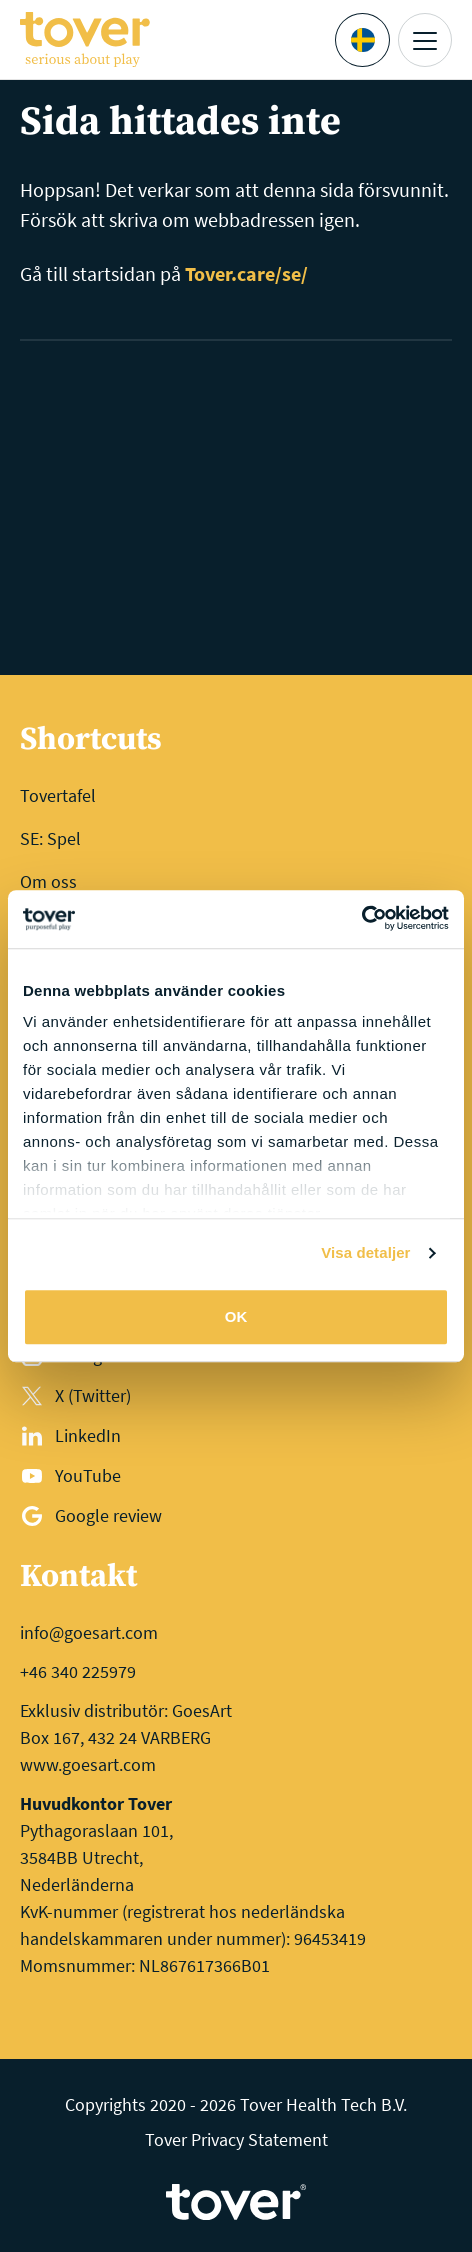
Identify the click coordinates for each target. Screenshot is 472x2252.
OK (236, 1316)
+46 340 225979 (78, 1671)
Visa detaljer (365, 1252)
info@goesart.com (89, 1632)
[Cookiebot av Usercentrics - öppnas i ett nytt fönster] (361, 919)
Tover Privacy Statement (236, 2139)
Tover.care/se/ (246, 273)
